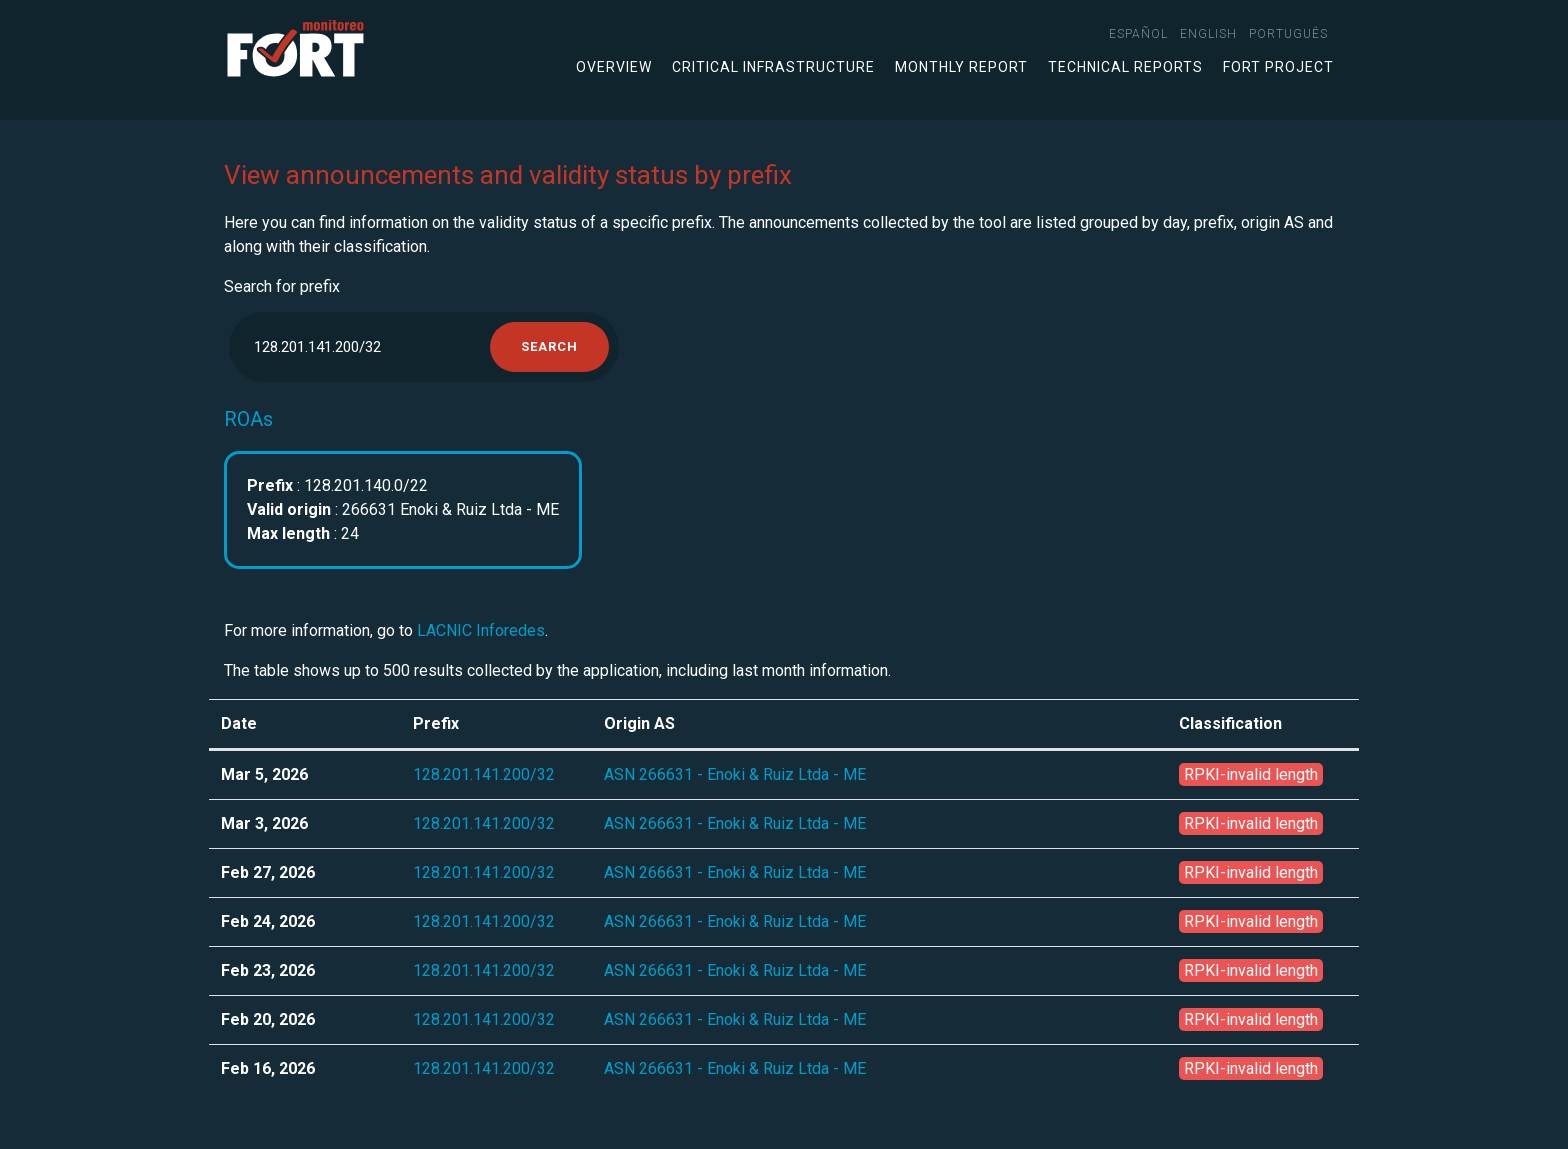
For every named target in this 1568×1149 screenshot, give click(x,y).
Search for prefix (282, 286)
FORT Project (1278, 67)
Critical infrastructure (773, 67)
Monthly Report (961, 67)
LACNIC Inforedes (481, 630)
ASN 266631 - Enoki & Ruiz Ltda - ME (735, 774)
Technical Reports (1125, 67)
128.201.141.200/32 (484, 774)
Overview (614, 67)
